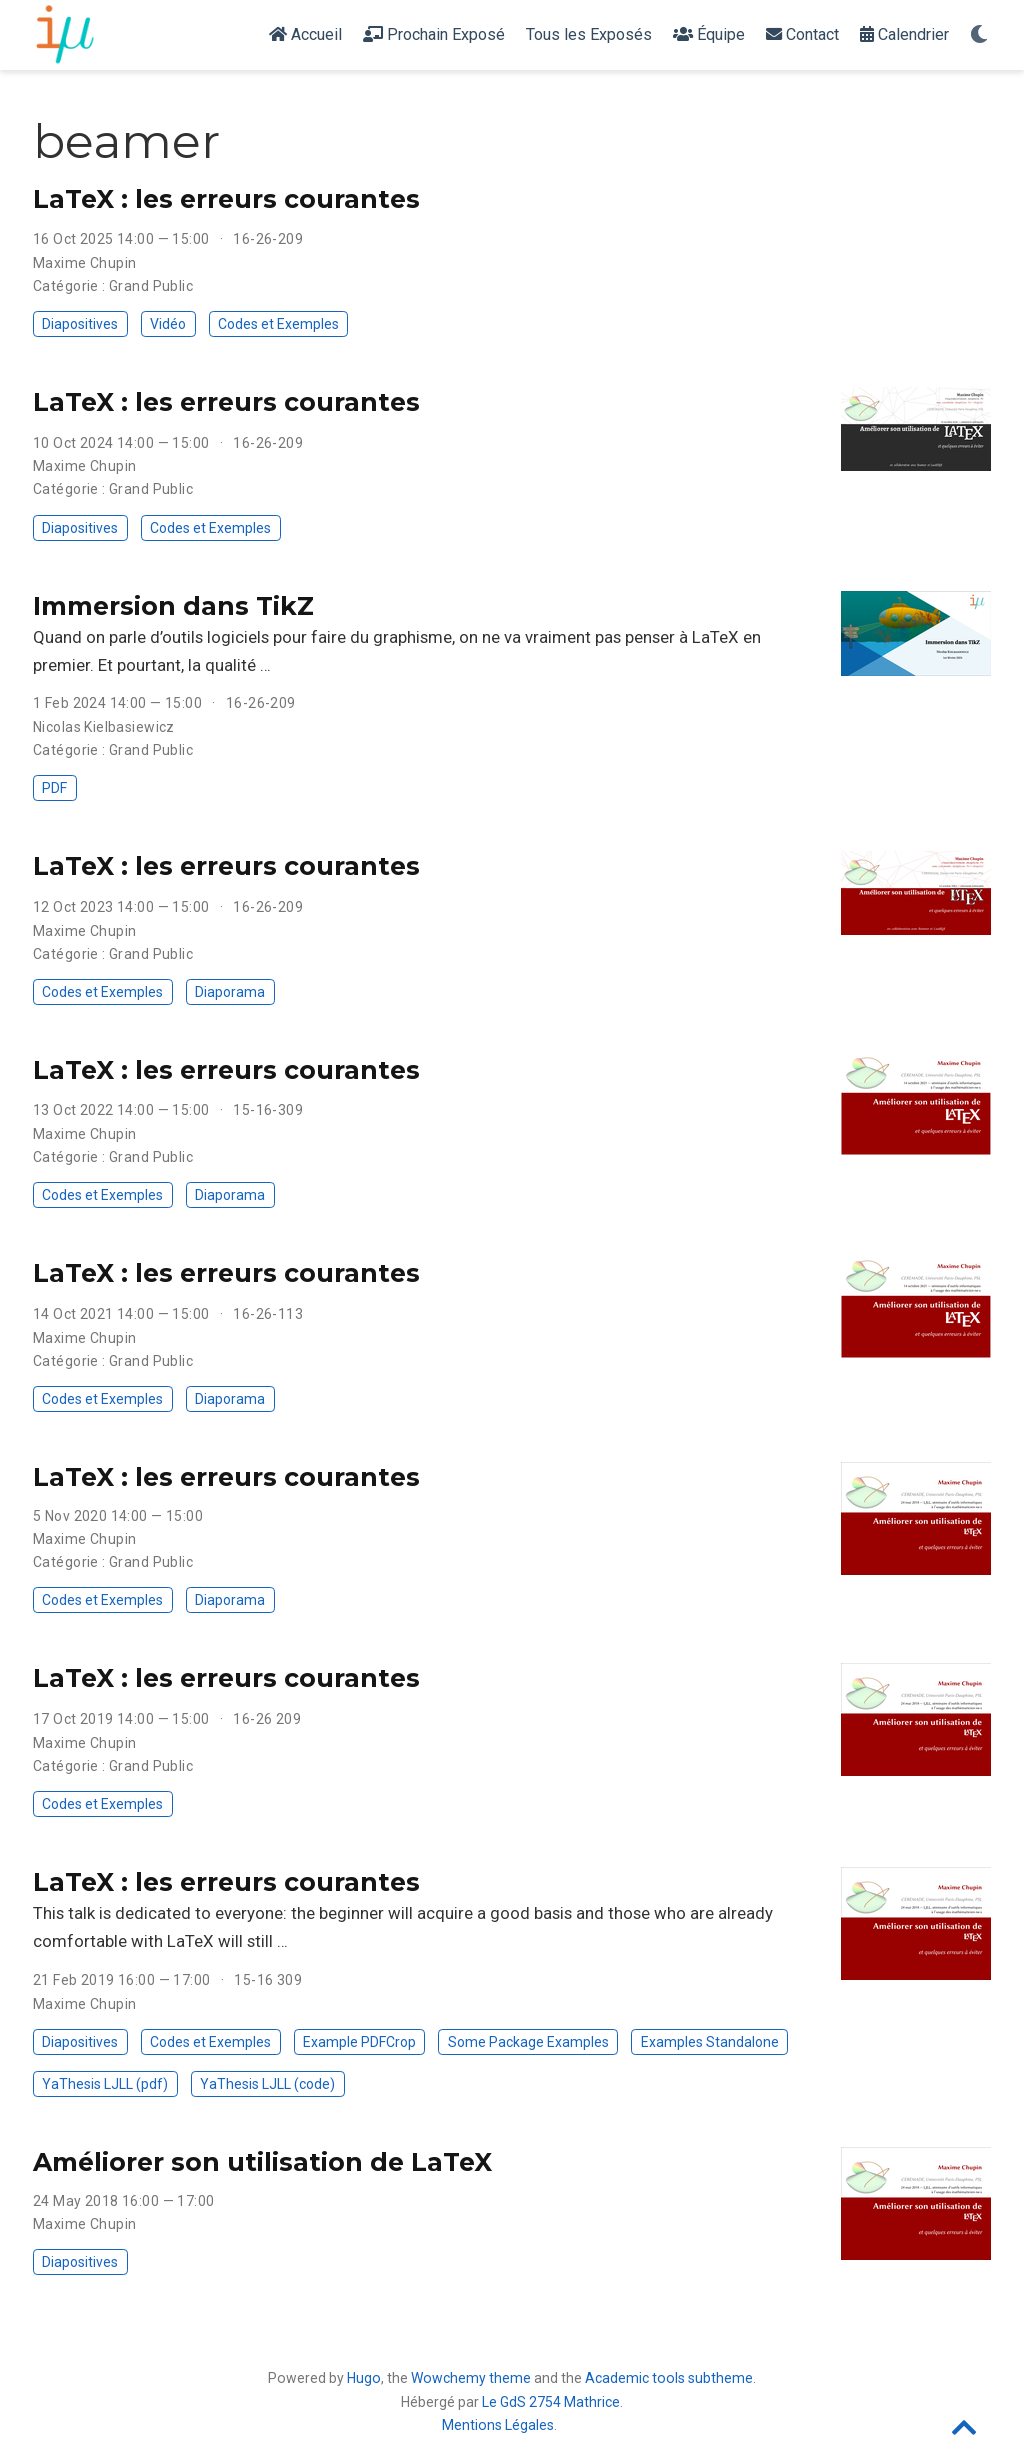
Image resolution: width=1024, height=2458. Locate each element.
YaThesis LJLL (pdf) (105, 2084)
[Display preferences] (979, 35)
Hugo (364, 2378)
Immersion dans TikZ (173, 606)
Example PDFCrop (359, 2042)
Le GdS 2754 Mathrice (551, 2402)
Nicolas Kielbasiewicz (104, 727)
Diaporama (230, 992)
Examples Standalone (710, 2042)
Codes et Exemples (278, 324)
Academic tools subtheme (669, 2378)
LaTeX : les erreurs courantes (226, 199)
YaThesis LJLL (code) (267, 2084)
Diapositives (80, 324)
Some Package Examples (528, 2042)
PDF (54, 788)
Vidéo (168, 324)
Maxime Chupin (84, 263)
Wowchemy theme (471, 2378)
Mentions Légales (498, 2425)
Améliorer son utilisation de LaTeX (262, 2162)
